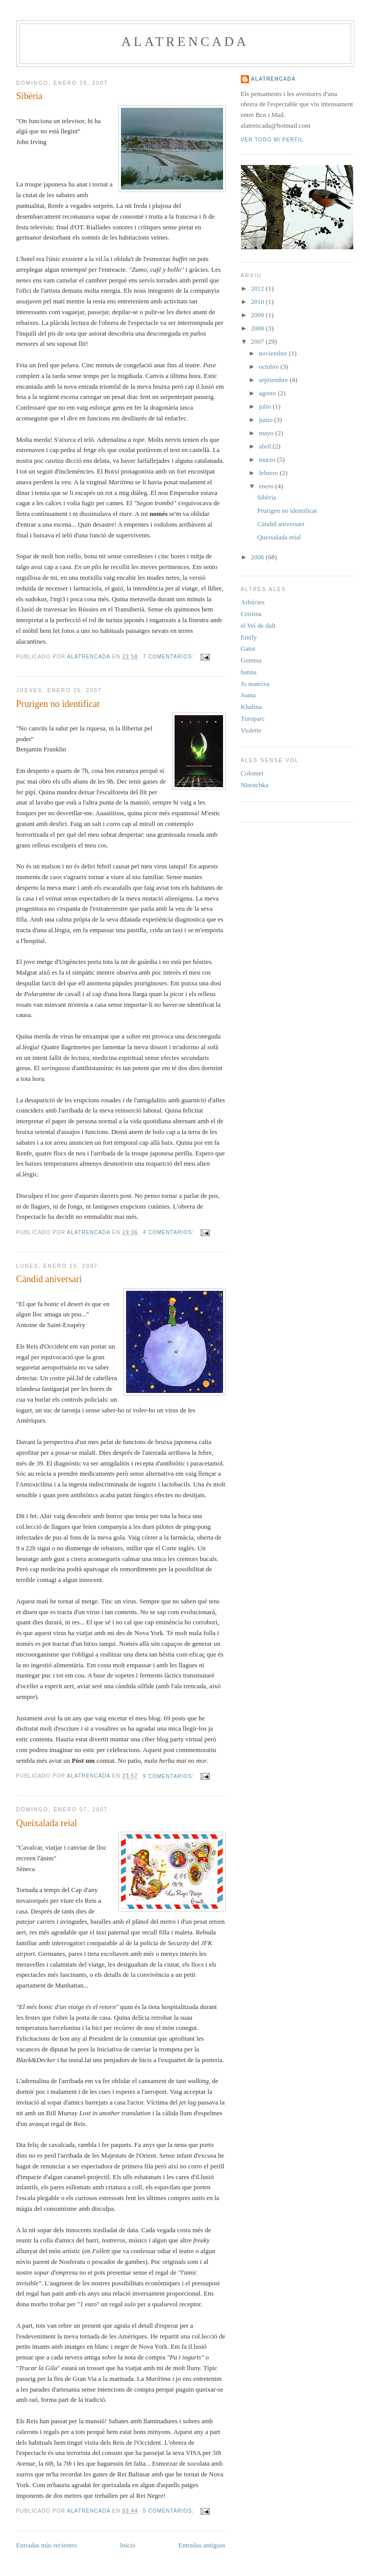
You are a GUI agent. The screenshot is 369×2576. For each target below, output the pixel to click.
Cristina (251, 614)
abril (266, 446)
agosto (268, 393)
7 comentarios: (169, 656)
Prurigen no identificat (58, 704)
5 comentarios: (169, 2511)
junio (266, 419)
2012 (258, 288)
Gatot (248, 648)
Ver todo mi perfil (272, 140)
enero (267, 486)
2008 (258, 328)
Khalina (251, 707)
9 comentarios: (169, 1776)
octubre (269, 366)
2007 (258, 341)
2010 (258, 301)
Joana (248, 695)
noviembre (274, 353)
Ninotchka (254, 785)
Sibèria (29, 96)
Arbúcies (253, 602)
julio (266, 406)
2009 (258, 315)
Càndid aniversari (49, 1279)
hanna (249, 672)
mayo (267, 433)
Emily (249, 637)
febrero (269, 473)
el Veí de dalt (258, 625)
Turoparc (253, 718)
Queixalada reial (47, 1823)
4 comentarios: (169, 1232)
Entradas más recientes (46, 2545)
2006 (258, 557)
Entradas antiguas (201, 2545)
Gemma (251, 660)
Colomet (252, 773)
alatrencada (185, 41)
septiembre (274, 380)
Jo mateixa (255, 684)
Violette (251, 730)
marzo (268, 459)
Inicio (127, 2545)
